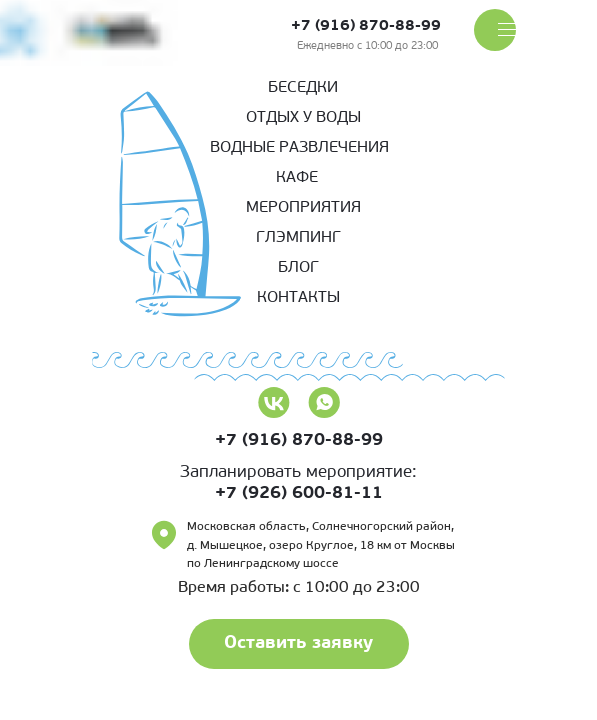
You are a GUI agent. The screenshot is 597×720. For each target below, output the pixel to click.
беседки (303, 88)
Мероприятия (303, 208)
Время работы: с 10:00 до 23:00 (299, 588)
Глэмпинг (298, 238)
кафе (297, 178)
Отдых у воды (303, 118)
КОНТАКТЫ (298, 298)
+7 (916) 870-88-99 (366, 26)
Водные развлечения (299, 148)
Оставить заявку (298, 643)
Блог (298, 268)
